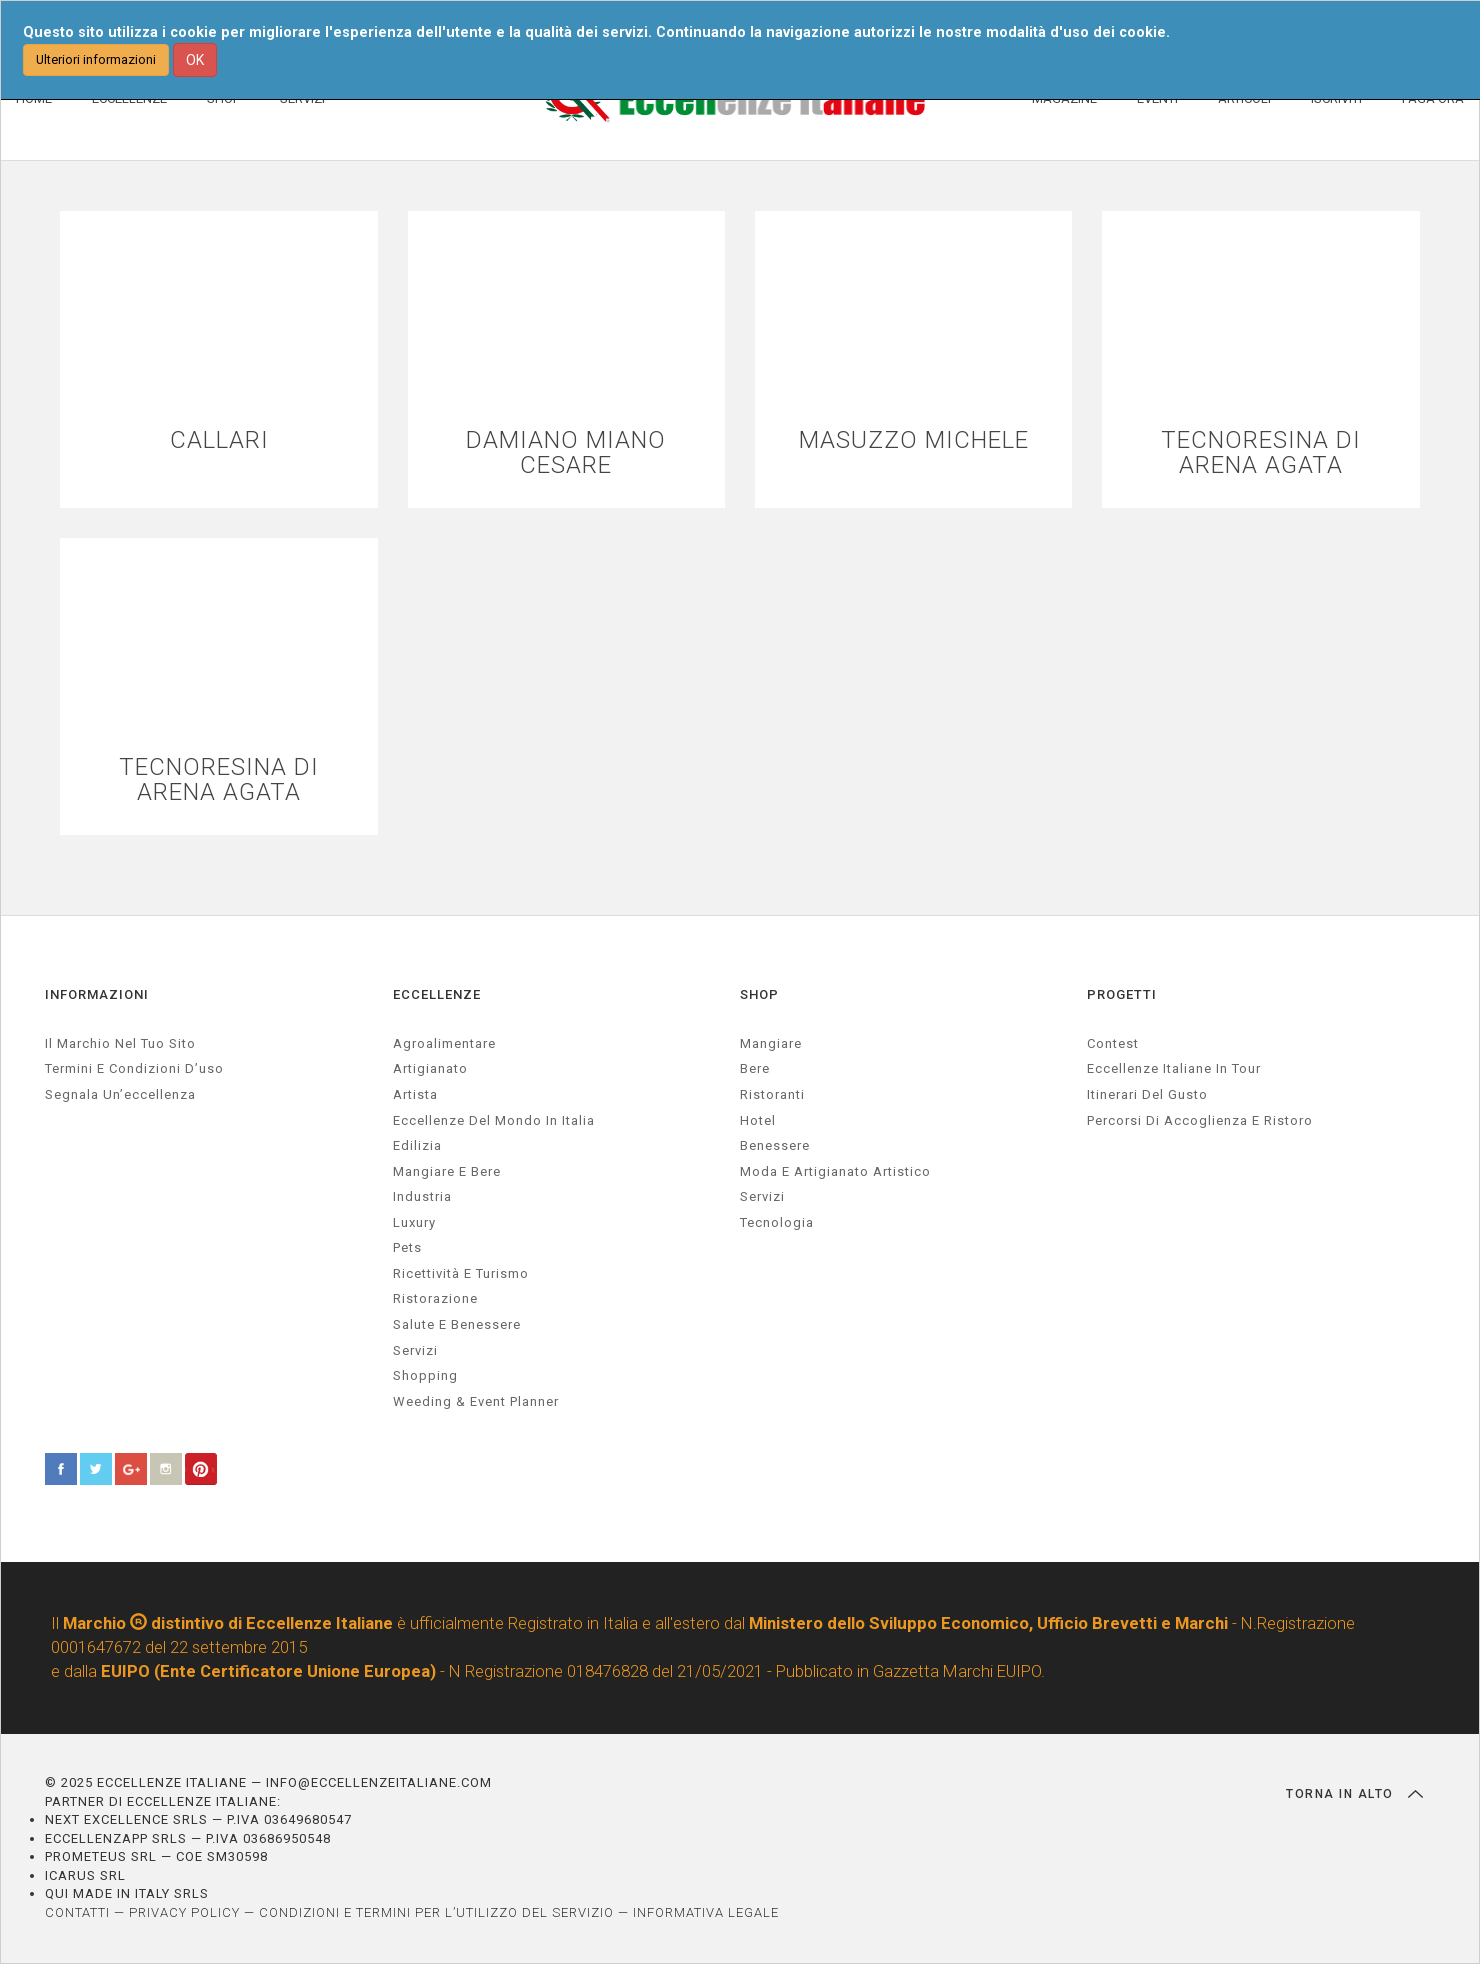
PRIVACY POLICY (184, 1912)
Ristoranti (772, 1094)
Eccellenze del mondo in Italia (494, 1120)
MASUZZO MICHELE (914, 440)
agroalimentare (444, 1043)
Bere (755, 1068)
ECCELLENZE (437, 994)
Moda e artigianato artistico (835, 1171)
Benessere (775, 1145)
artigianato (430, 1068)
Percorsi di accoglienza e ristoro (1200, 1120)
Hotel (758, 1120)
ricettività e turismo (461, 1273)
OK (195, 60)
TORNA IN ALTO (1354, 1794)
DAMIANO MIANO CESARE (566, 453)
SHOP (759, 994)
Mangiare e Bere (447, 1171)
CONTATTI (77, 1912)
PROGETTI (1122, 994)
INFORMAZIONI (97, 994)
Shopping (425, 1375)
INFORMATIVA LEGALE (706, 1912)
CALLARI (219, 440)
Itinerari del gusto (1147, 1094)
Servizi (762, 1196)
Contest (1113, 1043)
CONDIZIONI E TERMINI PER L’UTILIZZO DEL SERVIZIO (436, 1912)
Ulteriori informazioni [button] (96, 59)
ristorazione (435, 1298)
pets (407, 1247)
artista (415, 1094)
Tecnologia (777, 1222)
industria (422, 1196)
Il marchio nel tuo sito (120, 1043)
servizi (415, 1350)
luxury (414, 1222)
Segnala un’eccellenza (120, 1094)
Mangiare (771, 1043)
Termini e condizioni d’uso (134, 1068)
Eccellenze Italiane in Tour (1174, 1068)
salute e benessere (457, 1324)
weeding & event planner (476, 1401)
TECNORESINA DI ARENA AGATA (1261, 453)
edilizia (417, 1145)
